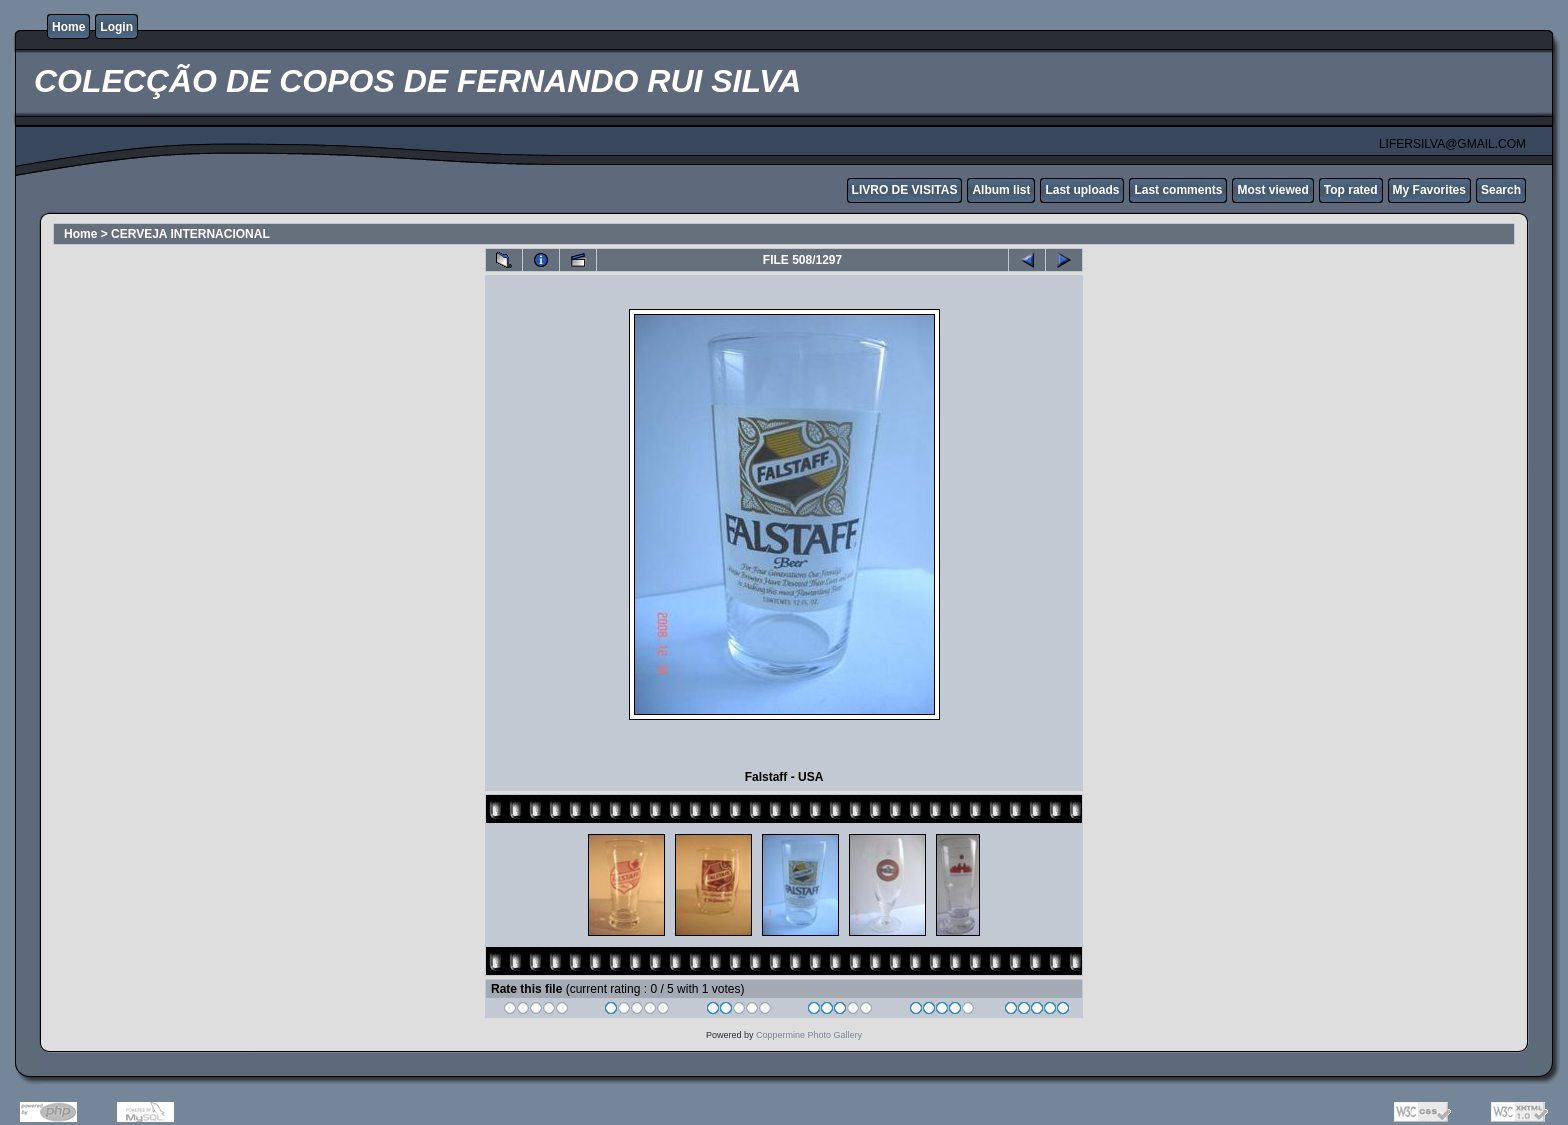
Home (68, 27)
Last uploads (1082, 190)
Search (1501, 190)
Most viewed (1272, 190)
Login (116, 27)
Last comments (1178, 190)
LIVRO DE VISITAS (905, 190)
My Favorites (1429, 190)
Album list (1001, 190)
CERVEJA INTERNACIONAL (190, 234)
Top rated (1351, 190)
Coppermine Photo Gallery (809, 1035)
